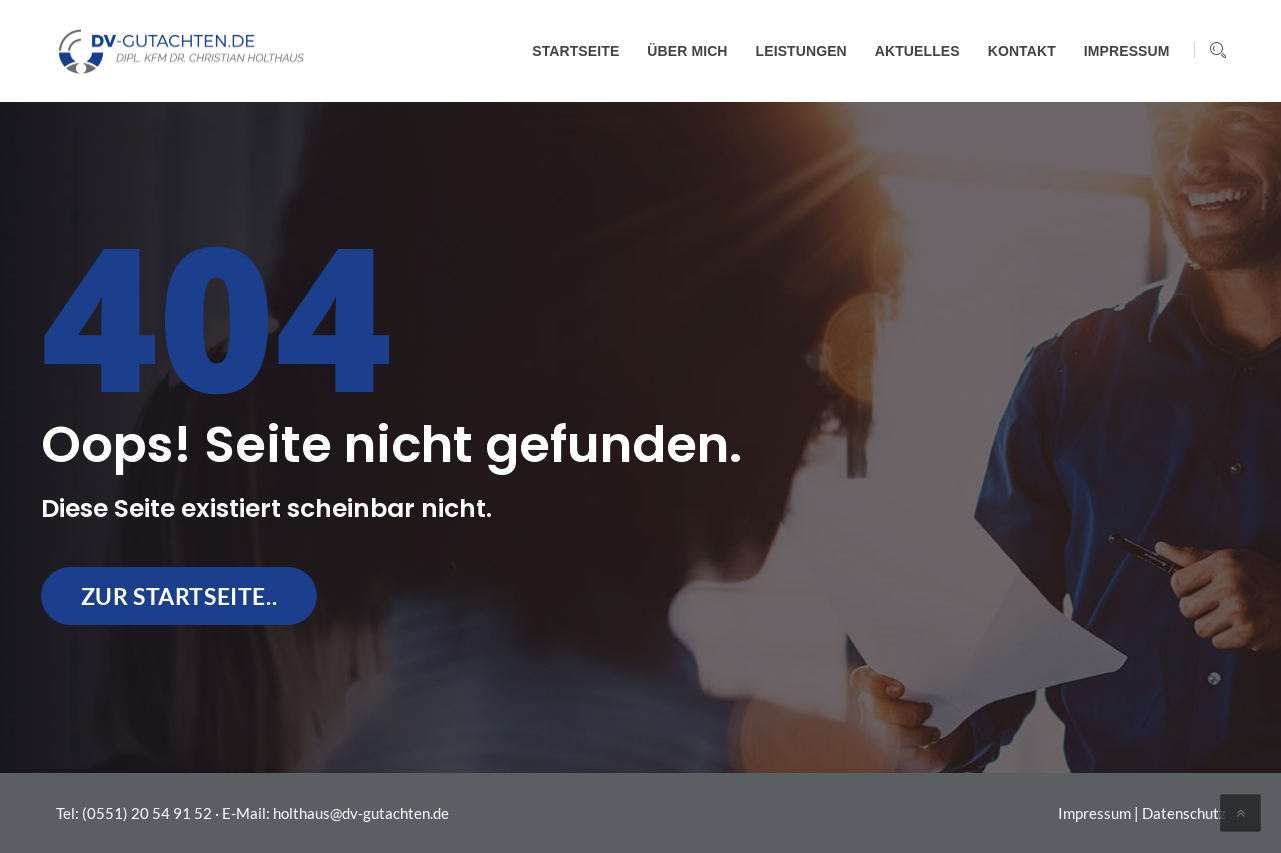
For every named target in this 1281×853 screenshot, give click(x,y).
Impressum (1094, 813)
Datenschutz (1184, 813)
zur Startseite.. (179, 596)
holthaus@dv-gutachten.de (361, 813)
